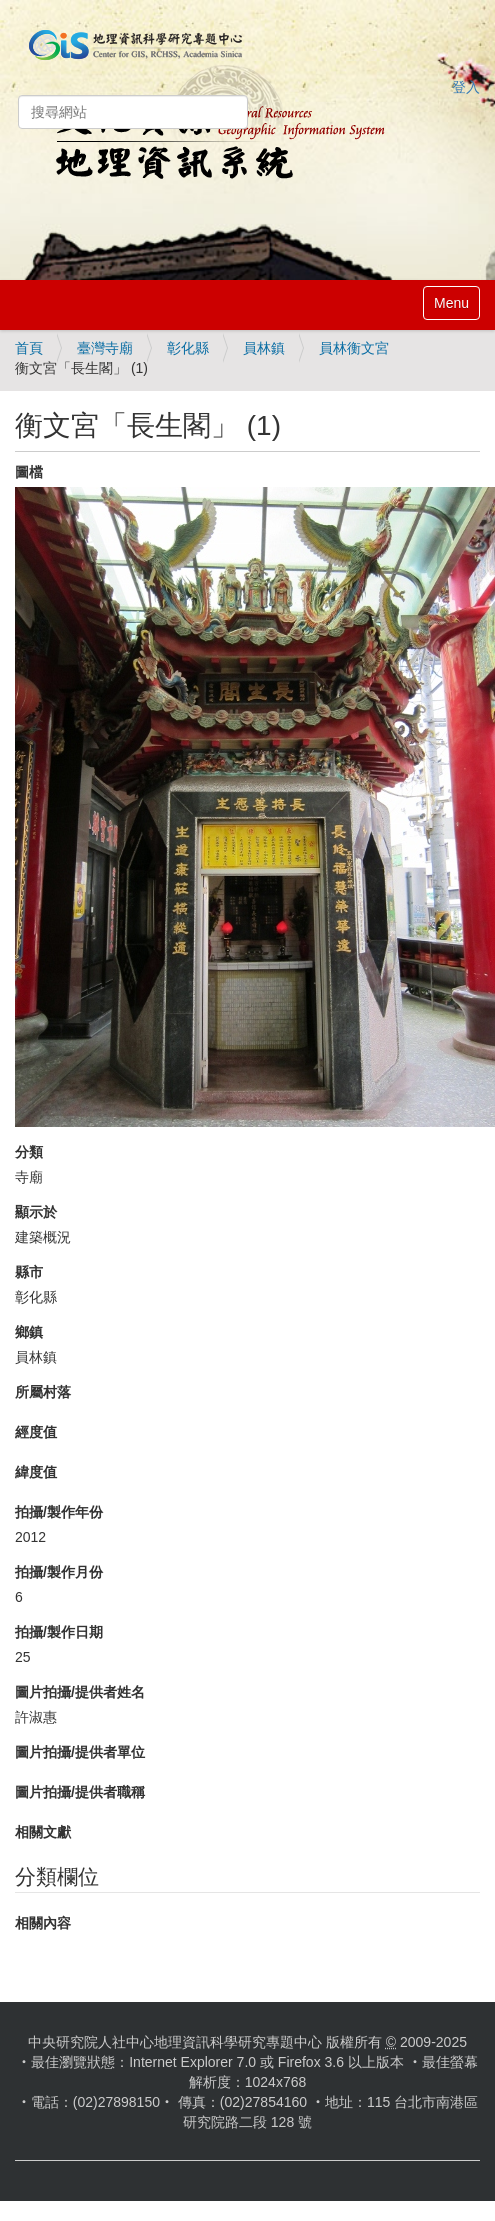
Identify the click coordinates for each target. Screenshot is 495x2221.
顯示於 (36, 1212)
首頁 (29, 348)
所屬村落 (43, 1392)
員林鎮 (264, 348)
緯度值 (36, 1472)
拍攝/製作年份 (59, 1512)
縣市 (29, 1272)
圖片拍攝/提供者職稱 (80, 1792)
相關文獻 (43, 1832)
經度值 (36, 1432)
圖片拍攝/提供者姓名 (80, 1692)
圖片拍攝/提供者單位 (80, 1752)
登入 (466, 87)
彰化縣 (188, 348)
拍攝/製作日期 (59, 1632)
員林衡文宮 (354, 348)
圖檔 (29, 472)
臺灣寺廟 (105, 348)
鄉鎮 (29, 1332)
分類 (29, 1152)
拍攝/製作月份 (59, 1572)
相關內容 (43, 1923)
